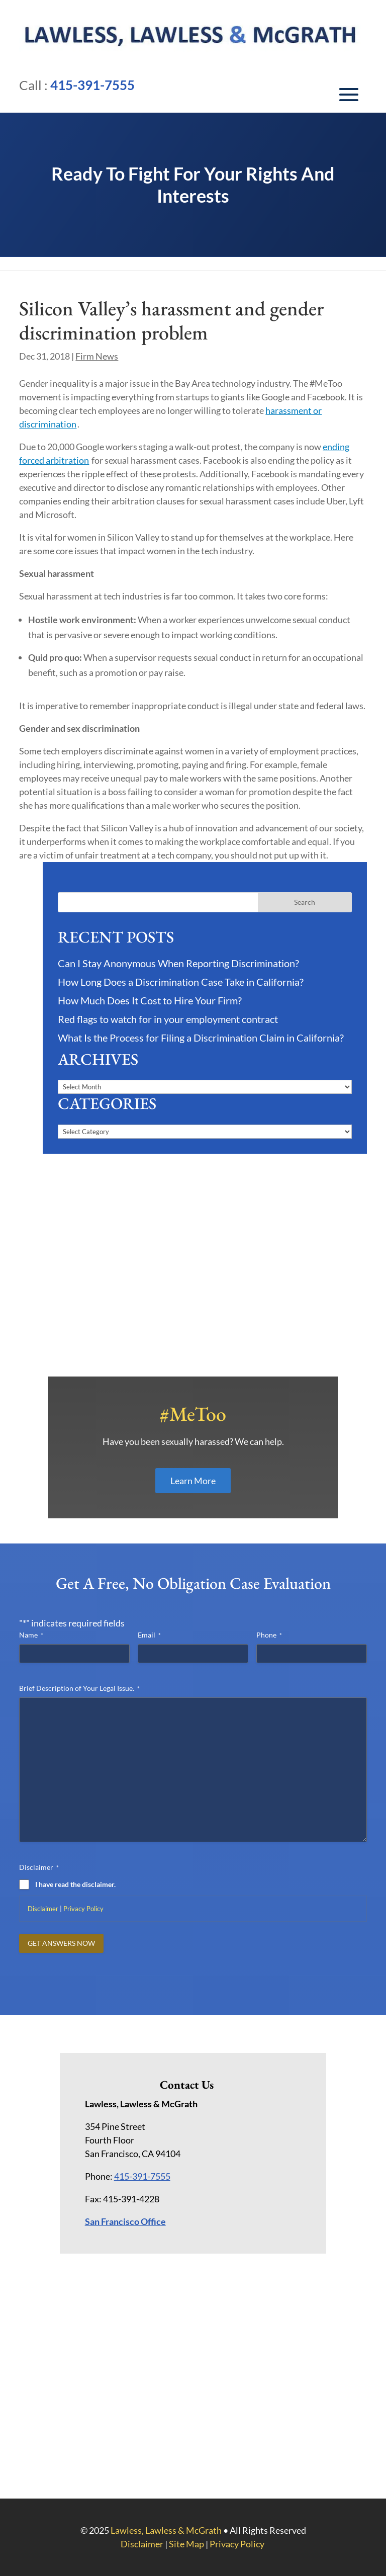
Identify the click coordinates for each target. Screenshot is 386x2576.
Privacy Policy (83, 1909)
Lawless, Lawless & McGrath (166, 2530)
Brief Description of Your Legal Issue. (79, 1688)
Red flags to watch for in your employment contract (168, 1019)
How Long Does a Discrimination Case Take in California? (181, 982)
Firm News (96, 356)
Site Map (186, 2543)
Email (149, 1635)
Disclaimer (43, 1909)
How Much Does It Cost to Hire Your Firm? (150, 1000)
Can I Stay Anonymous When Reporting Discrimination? (178, 963)
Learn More (193, 1480)
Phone (269, 1635)
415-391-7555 (92, 85)
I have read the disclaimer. (75, 1884)
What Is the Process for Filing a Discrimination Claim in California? (201, 1038)
